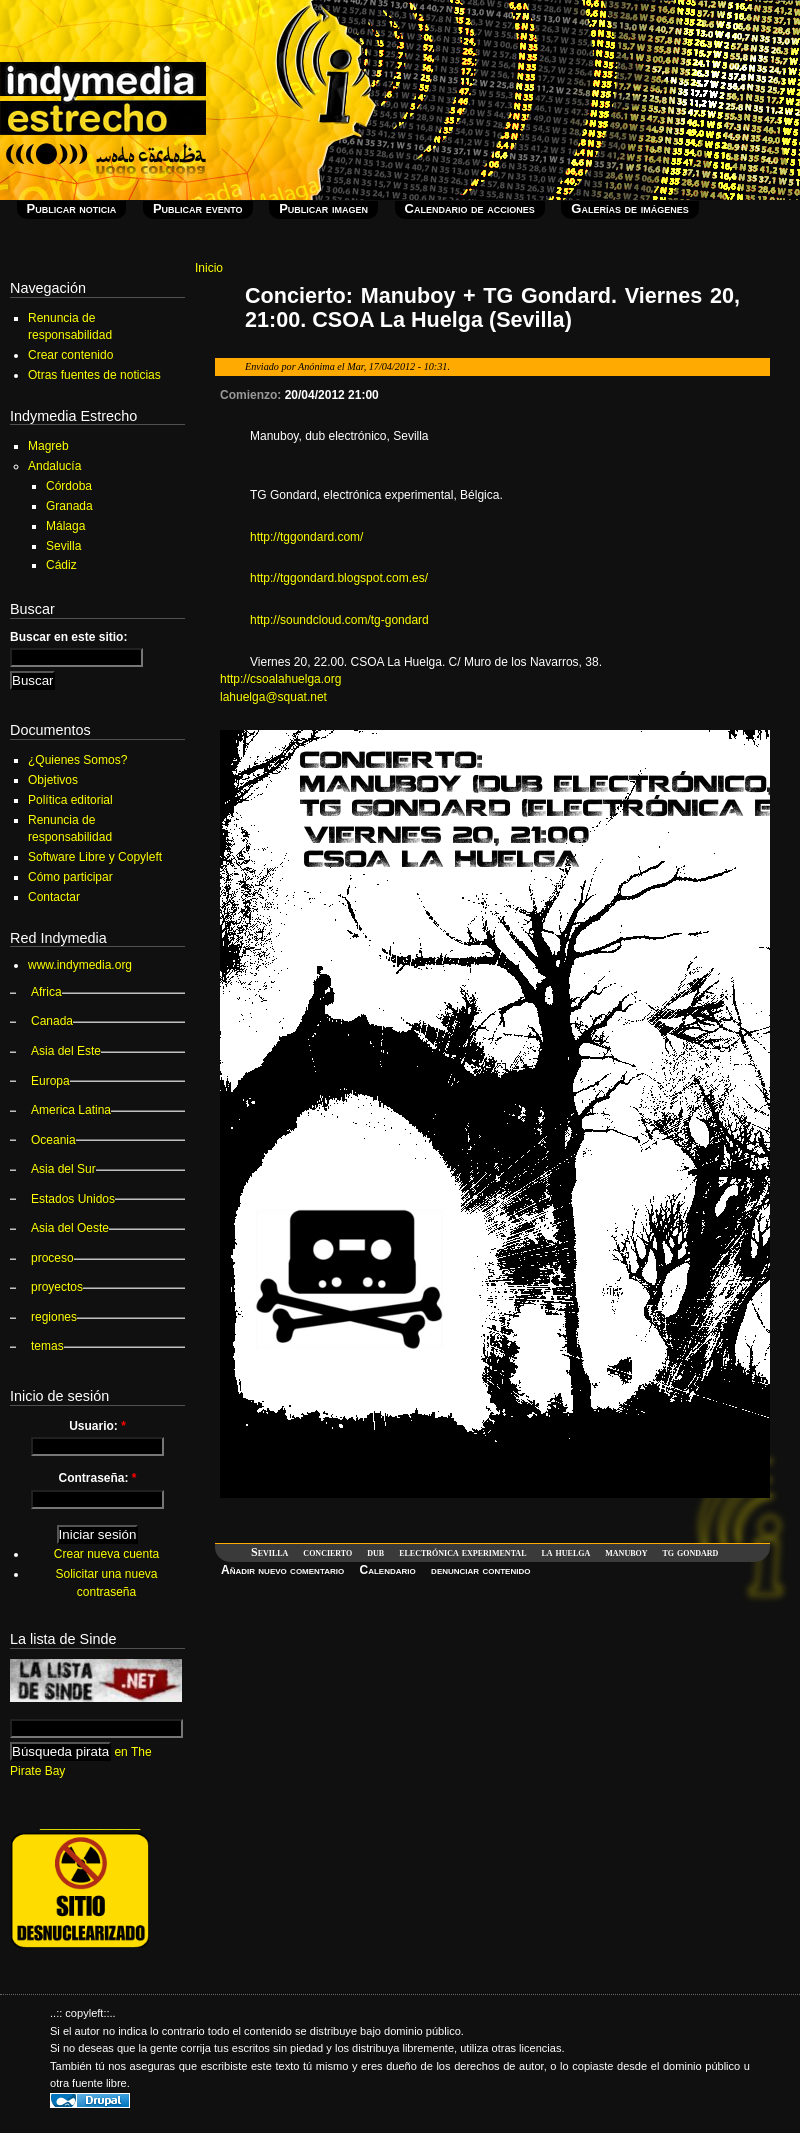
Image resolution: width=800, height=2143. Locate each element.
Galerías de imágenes (629, 208)
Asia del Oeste (70, 1228)
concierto (327, 1552)
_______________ (90, 1823)
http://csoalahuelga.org (280, 679)
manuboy (626, 1552)
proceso (52, 1258)
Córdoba (69, 486)
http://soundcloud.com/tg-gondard (339, 620)
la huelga (565, 1552)
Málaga (65, 526)
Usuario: (97, 1426)
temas (47, 1346)
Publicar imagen (323, 208)
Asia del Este (66, 1051)
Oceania (53, 1140)
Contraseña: (97, 1478)
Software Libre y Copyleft (95, 857)
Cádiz (61, 565)
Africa (46, 992)
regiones (54, 1317)
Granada (69, 506)
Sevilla (269, 1552)
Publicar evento (198, 208)
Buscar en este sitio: (68, 637)
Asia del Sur (63, 1169)
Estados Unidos (73, 1199)
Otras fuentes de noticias (94, 375)
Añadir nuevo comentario (282, 1570)
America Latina (71, 1110)
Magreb (48, 446)
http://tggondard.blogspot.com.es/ (339, 578)
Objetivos (53, 780)
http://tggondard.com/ (306, 537)
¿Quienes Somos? (77, 760)
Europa (50, 1081)
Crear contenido (70, 355)
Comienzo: (252, 395)
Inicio (209, 268)
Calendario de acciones (470, 208)
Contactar (54, 897)
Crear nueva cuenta (106, 1554)
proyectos (57, 1287)
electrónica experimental (462, 1552)
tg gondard (691, 1552)
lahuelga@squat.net (273, 697)
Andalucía (54, 466)
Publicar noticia (72, 208)
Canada (52, 1021)
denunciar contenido (480, 1570)
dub (375, 1552)
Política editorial (70, 800)
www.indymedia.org (80, 965)
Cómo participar (70, 877)
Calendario (388, 1570)
